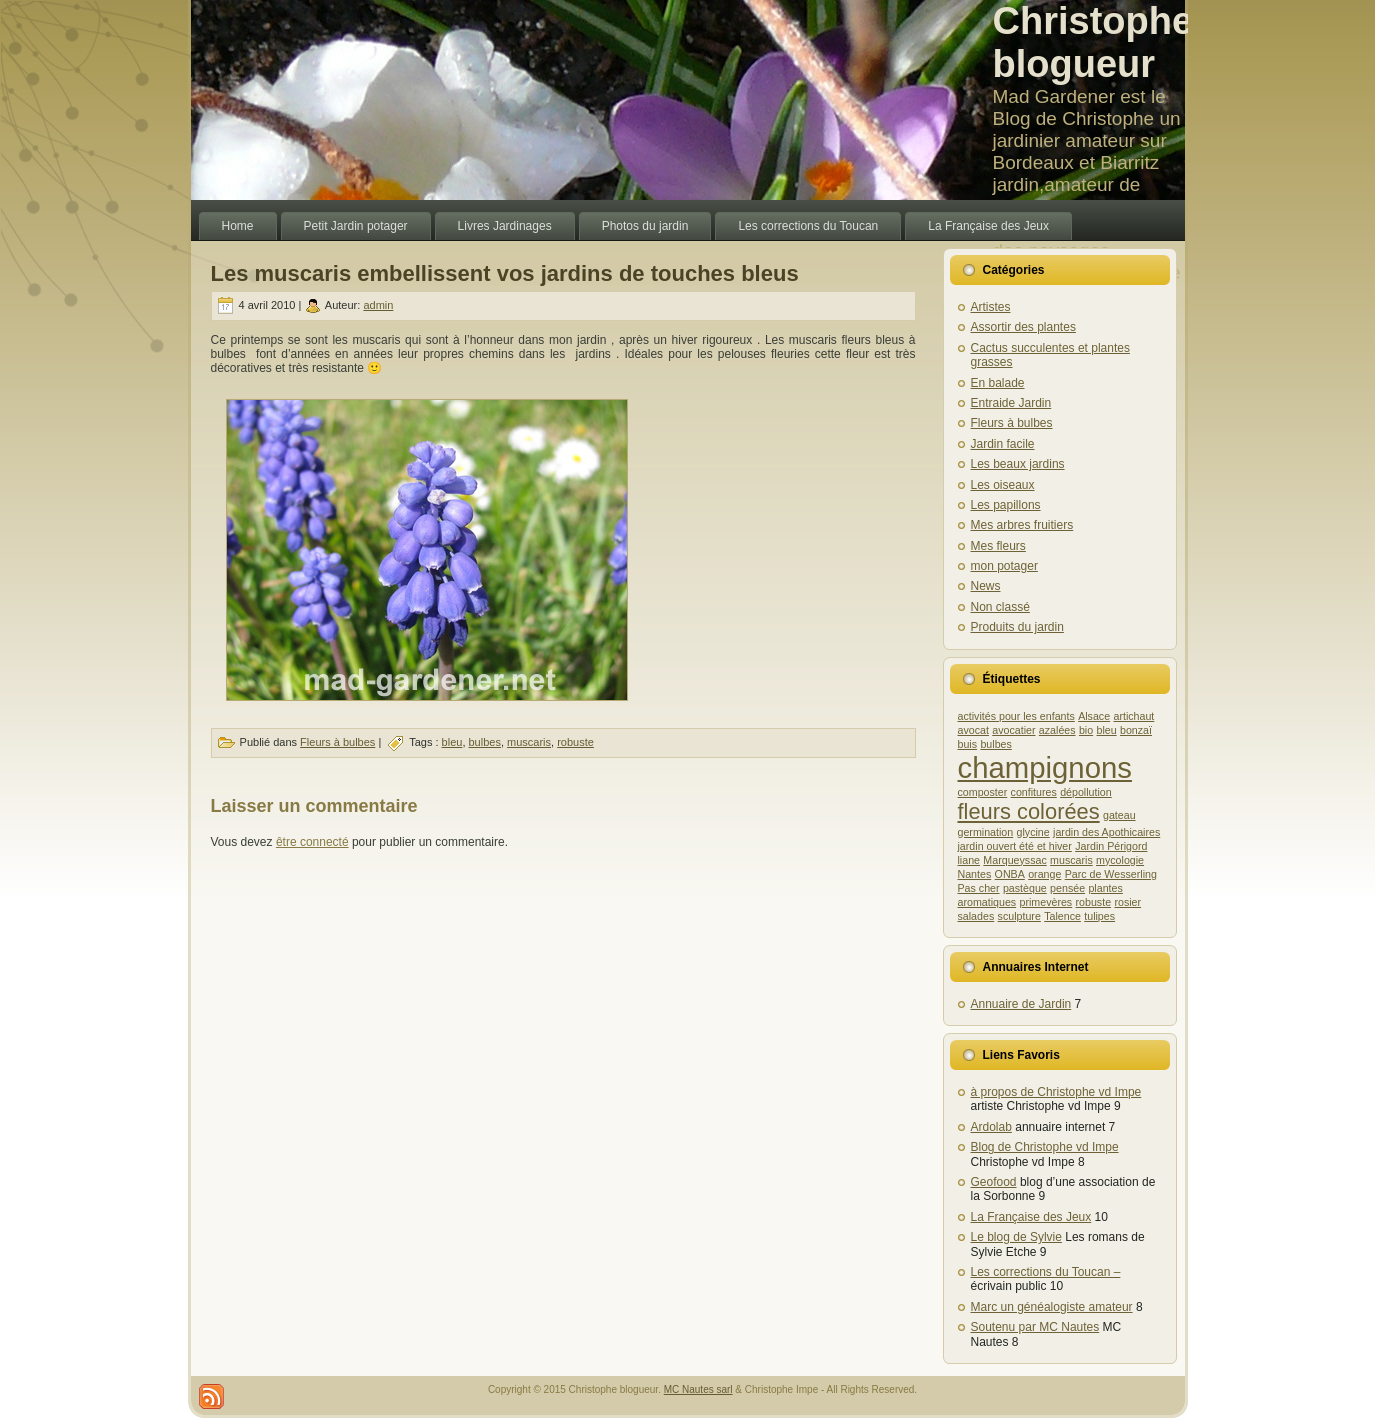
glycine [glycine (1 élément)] (1033, 832)
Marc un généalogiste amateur (1052, 1307)
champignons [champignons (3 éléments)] (1045, 767)
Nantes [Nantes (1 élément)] (975, 874)
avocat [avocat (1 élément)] (973, 730)
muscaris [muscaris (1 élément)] (1071, 860)
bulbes (485, 742)
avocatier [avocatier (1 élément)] (1013, 730)
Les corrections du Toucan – (1046, 1272)
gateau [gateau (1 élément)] (1119, 815)
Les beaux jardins (1018, 464)
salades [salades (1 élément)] (976, 916)
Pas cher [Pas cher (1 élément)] (979, 888)
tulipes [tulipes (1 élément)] (1099, 916)
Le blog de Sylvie (1016, 1237)
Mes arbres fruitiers (1022, 525)
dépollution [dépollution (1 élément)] (1086, 792)
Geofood (994, 1182)
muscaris (529, 742)
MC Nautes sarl (698, 1389)
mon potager (1004, 566)
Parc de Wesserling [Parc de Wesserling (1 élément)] (1111, 874)
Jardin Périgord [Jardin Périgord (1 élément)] (1111, 846)
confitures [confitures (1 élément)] (1034, 792)
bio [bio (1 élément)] (1086, 730)
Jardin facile (1003, 444)
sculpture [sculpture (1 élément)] (1019, 916)
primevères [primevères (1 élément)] (1045, 902)
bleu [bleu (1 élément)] (1107, 730)
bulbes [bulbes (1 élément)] (995, 744)
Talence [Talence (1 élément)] (1062, 916)
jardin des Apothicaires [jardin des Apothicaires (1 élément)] (1106, 832)
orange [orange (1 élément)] (1044, 874)
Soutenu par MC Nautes (1035, 1327)
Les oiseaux (1003, 485)
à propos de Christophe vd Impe (1056, 1092)
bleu (452, 742)
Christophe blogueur (1093, 42)
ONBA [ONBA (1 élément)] (1010, 874)
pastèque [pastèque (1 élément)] (1025, 888)
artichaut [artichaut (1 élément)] (1133, 716)
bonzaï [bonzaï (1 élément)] (1136, 730)
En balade (998, 383)
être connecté (312, 842)
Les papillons (1006, 505)
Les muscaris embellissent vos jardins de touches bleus (505, 273)
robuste (575, 742)
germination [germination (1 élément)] (986, 832)
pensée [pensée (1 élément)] (1067, 888)
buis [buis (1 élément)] (968, 744)
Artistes (991, 307)
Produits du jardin (1017, 627)
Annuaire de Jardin (1021, 1004)
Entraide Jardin (1011, 403)
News (986, 586)
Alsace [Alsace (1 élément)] (1094, 716)
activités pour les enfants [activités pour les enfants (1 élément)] (1016, 716)
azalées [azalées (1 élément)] (1057, 730)
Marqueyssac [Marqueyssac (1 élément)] (1014, 860)
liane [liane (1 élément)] (969, 860)
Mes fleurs (998, 546)
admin (378, 305)
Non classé (1000, 607)
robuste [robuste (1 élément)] (1094, 902)
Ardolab (991, 1127)
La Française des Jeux (1031, 1217)
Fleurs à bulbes (337, 742)
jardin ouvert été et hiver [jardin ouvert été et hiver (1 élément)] (1015, 846)
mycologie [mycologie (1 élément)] (1120, 860)
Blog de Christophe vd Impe (1045, 1147)
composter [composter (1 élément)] (983, 792)
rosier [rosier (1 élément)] (1127, 902)
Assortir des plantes (1023, 327)
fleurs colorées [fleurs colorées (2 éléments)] (1029, 811)
